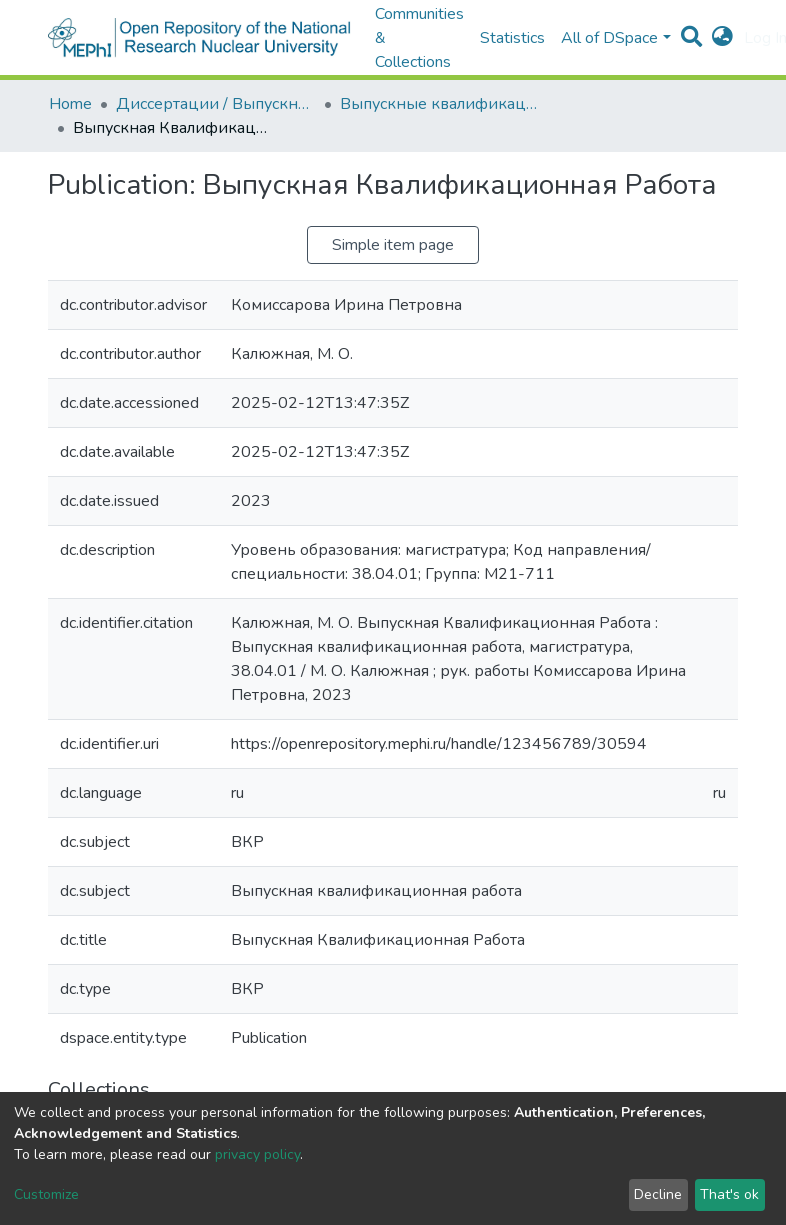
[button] (722, 38)
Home (70, 104)
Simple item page (393, 245)
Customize (46, 1194)
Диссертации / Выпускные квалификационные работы (216, 104)
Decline (658, 1194)
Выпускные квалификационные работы (440, 104)
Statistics (512, 38)
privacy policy (257, 1154)
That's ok (729, 1194)
